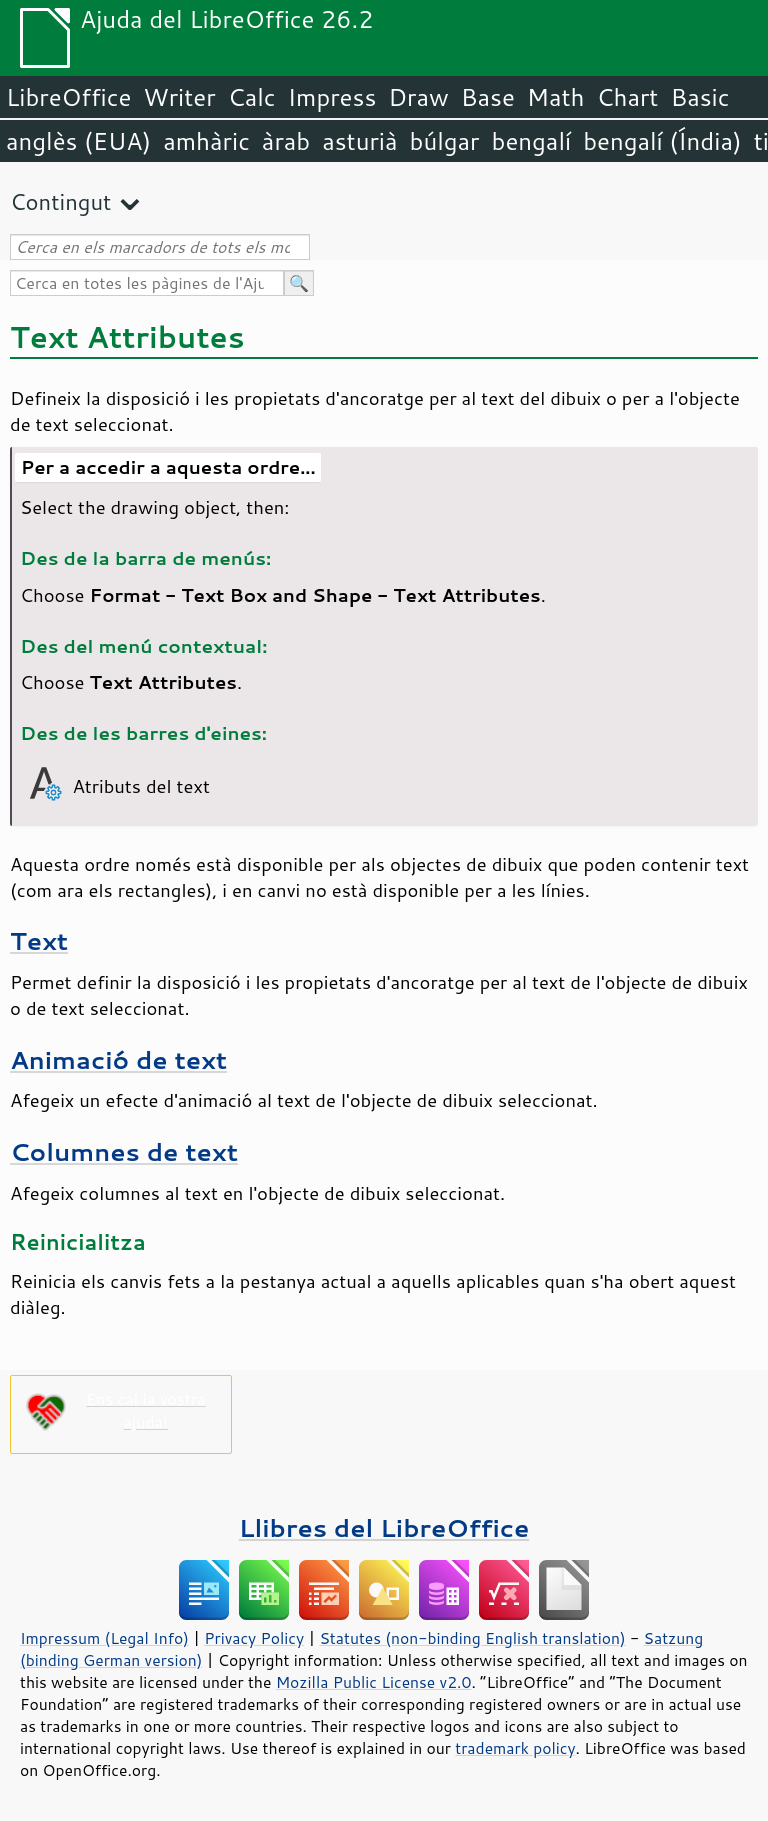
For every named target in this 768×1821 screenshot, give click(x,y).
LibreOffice (68, 97)
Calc (252, 97)
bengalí (532, 141)
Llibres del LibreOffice (384, 1527)
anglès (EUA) (78, 141)
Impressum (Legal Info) (104, 1638)
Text (39, 940)
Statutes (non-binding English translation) (472, 1638)
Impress (332, 97)
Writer (179, 97)
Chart (627, 97)
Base (488, 97)
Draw (418, 97)
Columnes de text (124, 1151)
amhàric (206, 141)
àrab (286, 141)
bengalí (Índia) (662, 141)
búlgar (445, 141)
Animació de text (118, 1059)
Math (556, 97)
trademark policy (515, 1748)
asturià (359, 141)
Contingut (60, 201)
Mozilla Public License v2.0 (374, 1682)
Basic (699, 97)
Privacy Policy (254, 1638)
